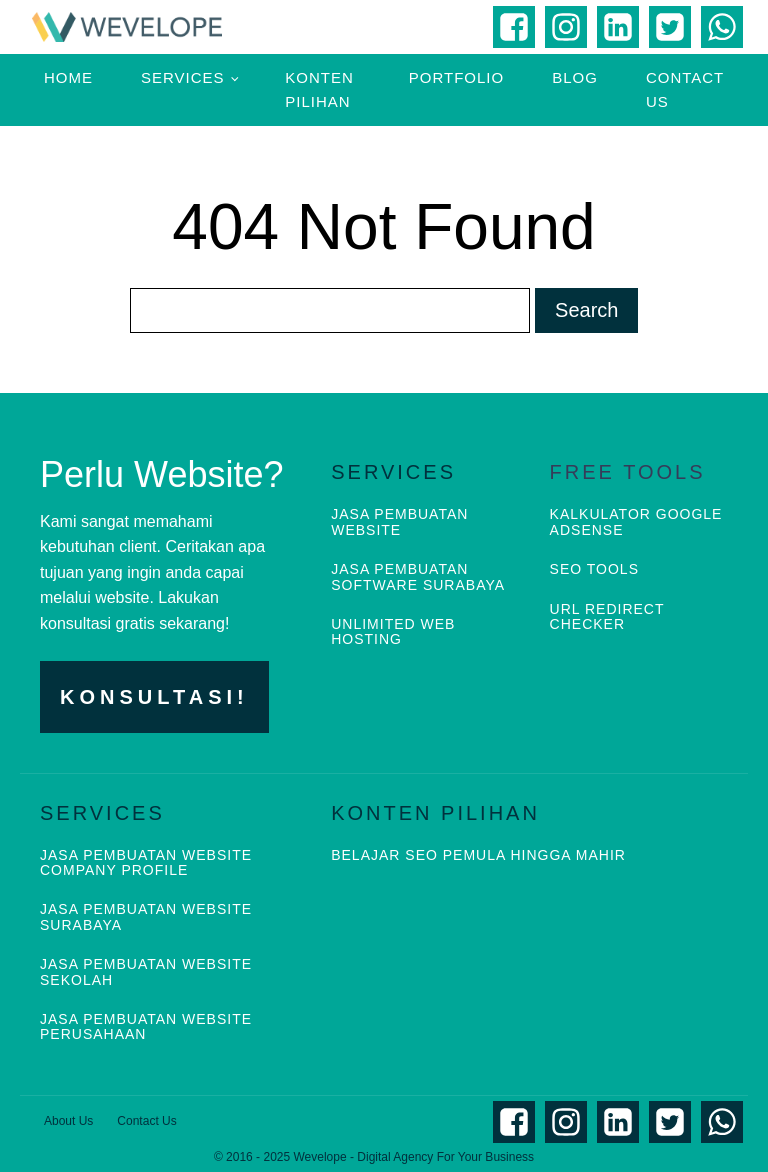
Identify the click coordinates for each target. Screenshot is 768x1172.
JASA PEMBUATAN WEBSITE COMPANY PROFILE (146, 863)
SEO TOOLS (594, 569)
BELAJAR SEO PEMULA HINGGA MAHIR (478, 855)
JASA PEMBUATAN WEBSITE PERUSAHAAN (146, 1027)
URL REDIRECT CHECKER (607, 617)
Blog (575, 77)
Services (183, 77)
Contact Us (685, 89)
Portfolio (456, 77)
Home (68, 77)
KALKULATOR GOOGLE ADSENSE (636, 522)
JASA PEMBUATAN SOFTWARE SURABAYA (418, 577)
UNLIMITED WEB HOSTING (393, 632)
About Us (68, 1121)
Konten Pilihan (319, 89)
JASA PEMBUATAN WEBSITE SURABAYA (146, 917)
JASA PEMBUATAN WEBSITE (399, 522)
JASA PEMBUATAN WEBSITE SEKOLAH (146, 972)
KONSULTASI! (154, 697)
